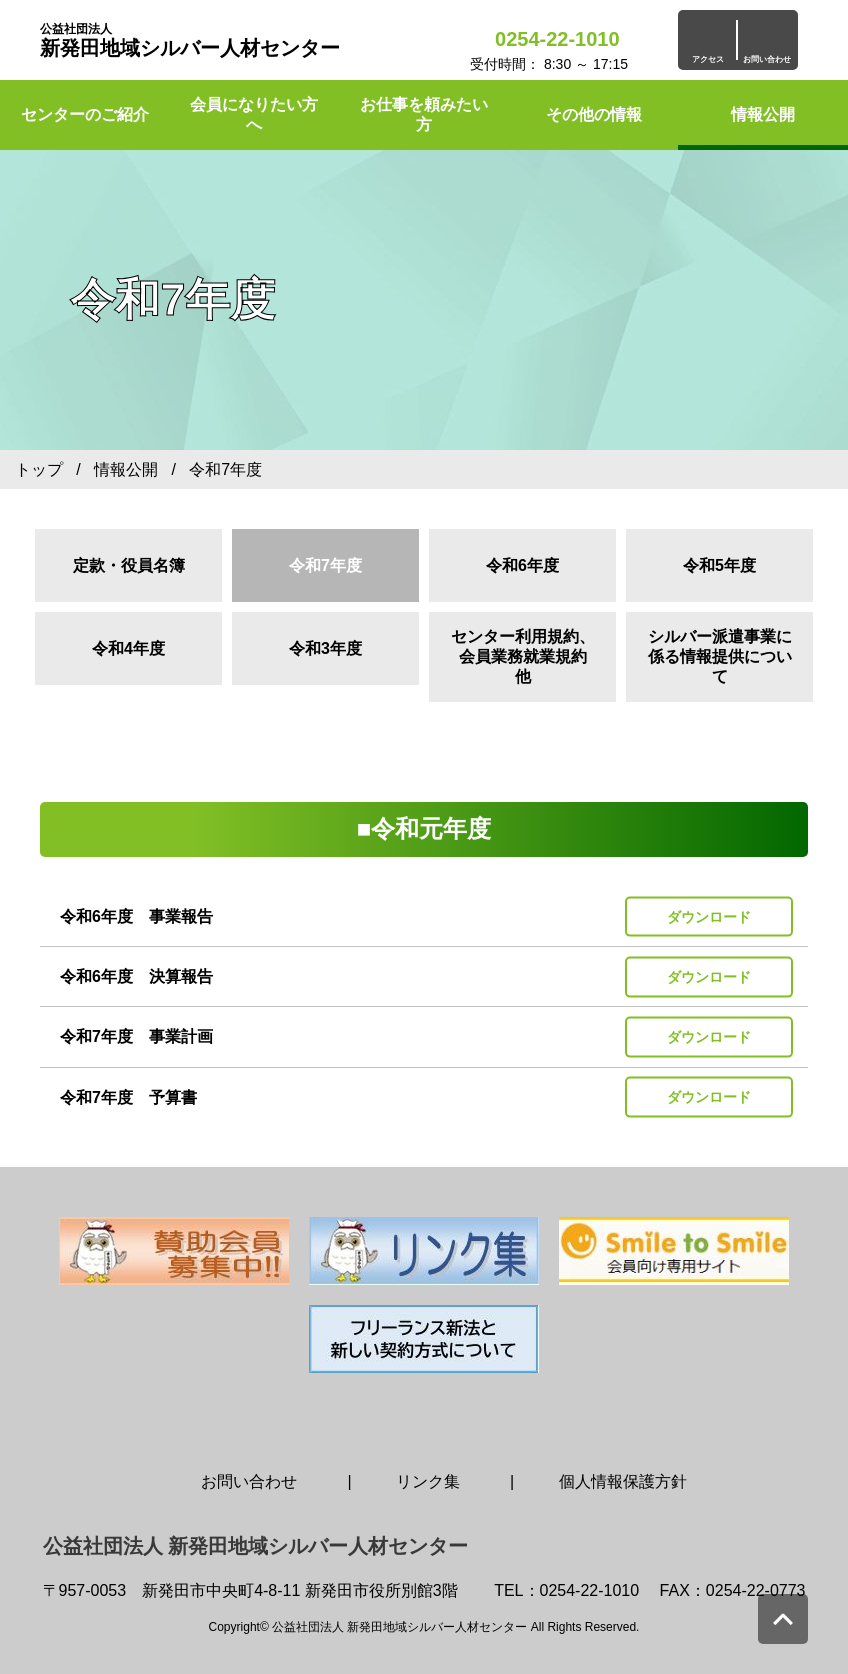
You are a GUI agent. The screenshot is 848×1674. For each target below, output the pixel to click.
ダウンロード (709, 916)
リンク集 (428, 1481)
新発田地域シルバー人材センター (190, 40)
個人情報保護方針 (623, 1481)
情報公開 (763, 114)
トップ (39, 469)
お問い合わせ (249, 1481)
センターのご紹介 (85, 114)
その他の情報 (594, 114)
